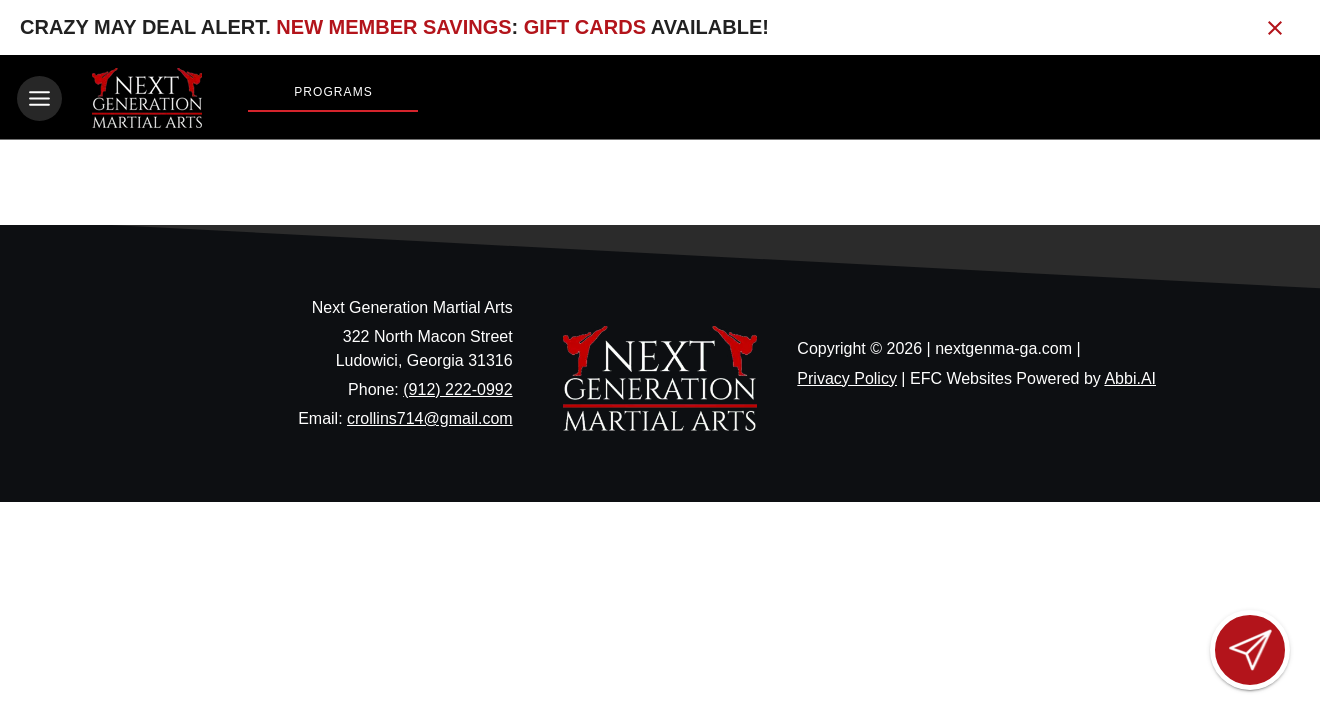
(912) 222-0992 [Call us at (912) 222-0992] (457, 389)
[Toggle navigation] (39, 98)
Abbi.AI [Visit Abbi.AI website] (1130, 378)
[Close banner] (1275, 28)
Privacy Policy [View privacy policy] (847, 378)
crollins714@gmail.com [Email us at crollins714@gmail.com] (430, 418)
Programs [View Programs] (333, 92)
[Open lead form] (1250, 650)
